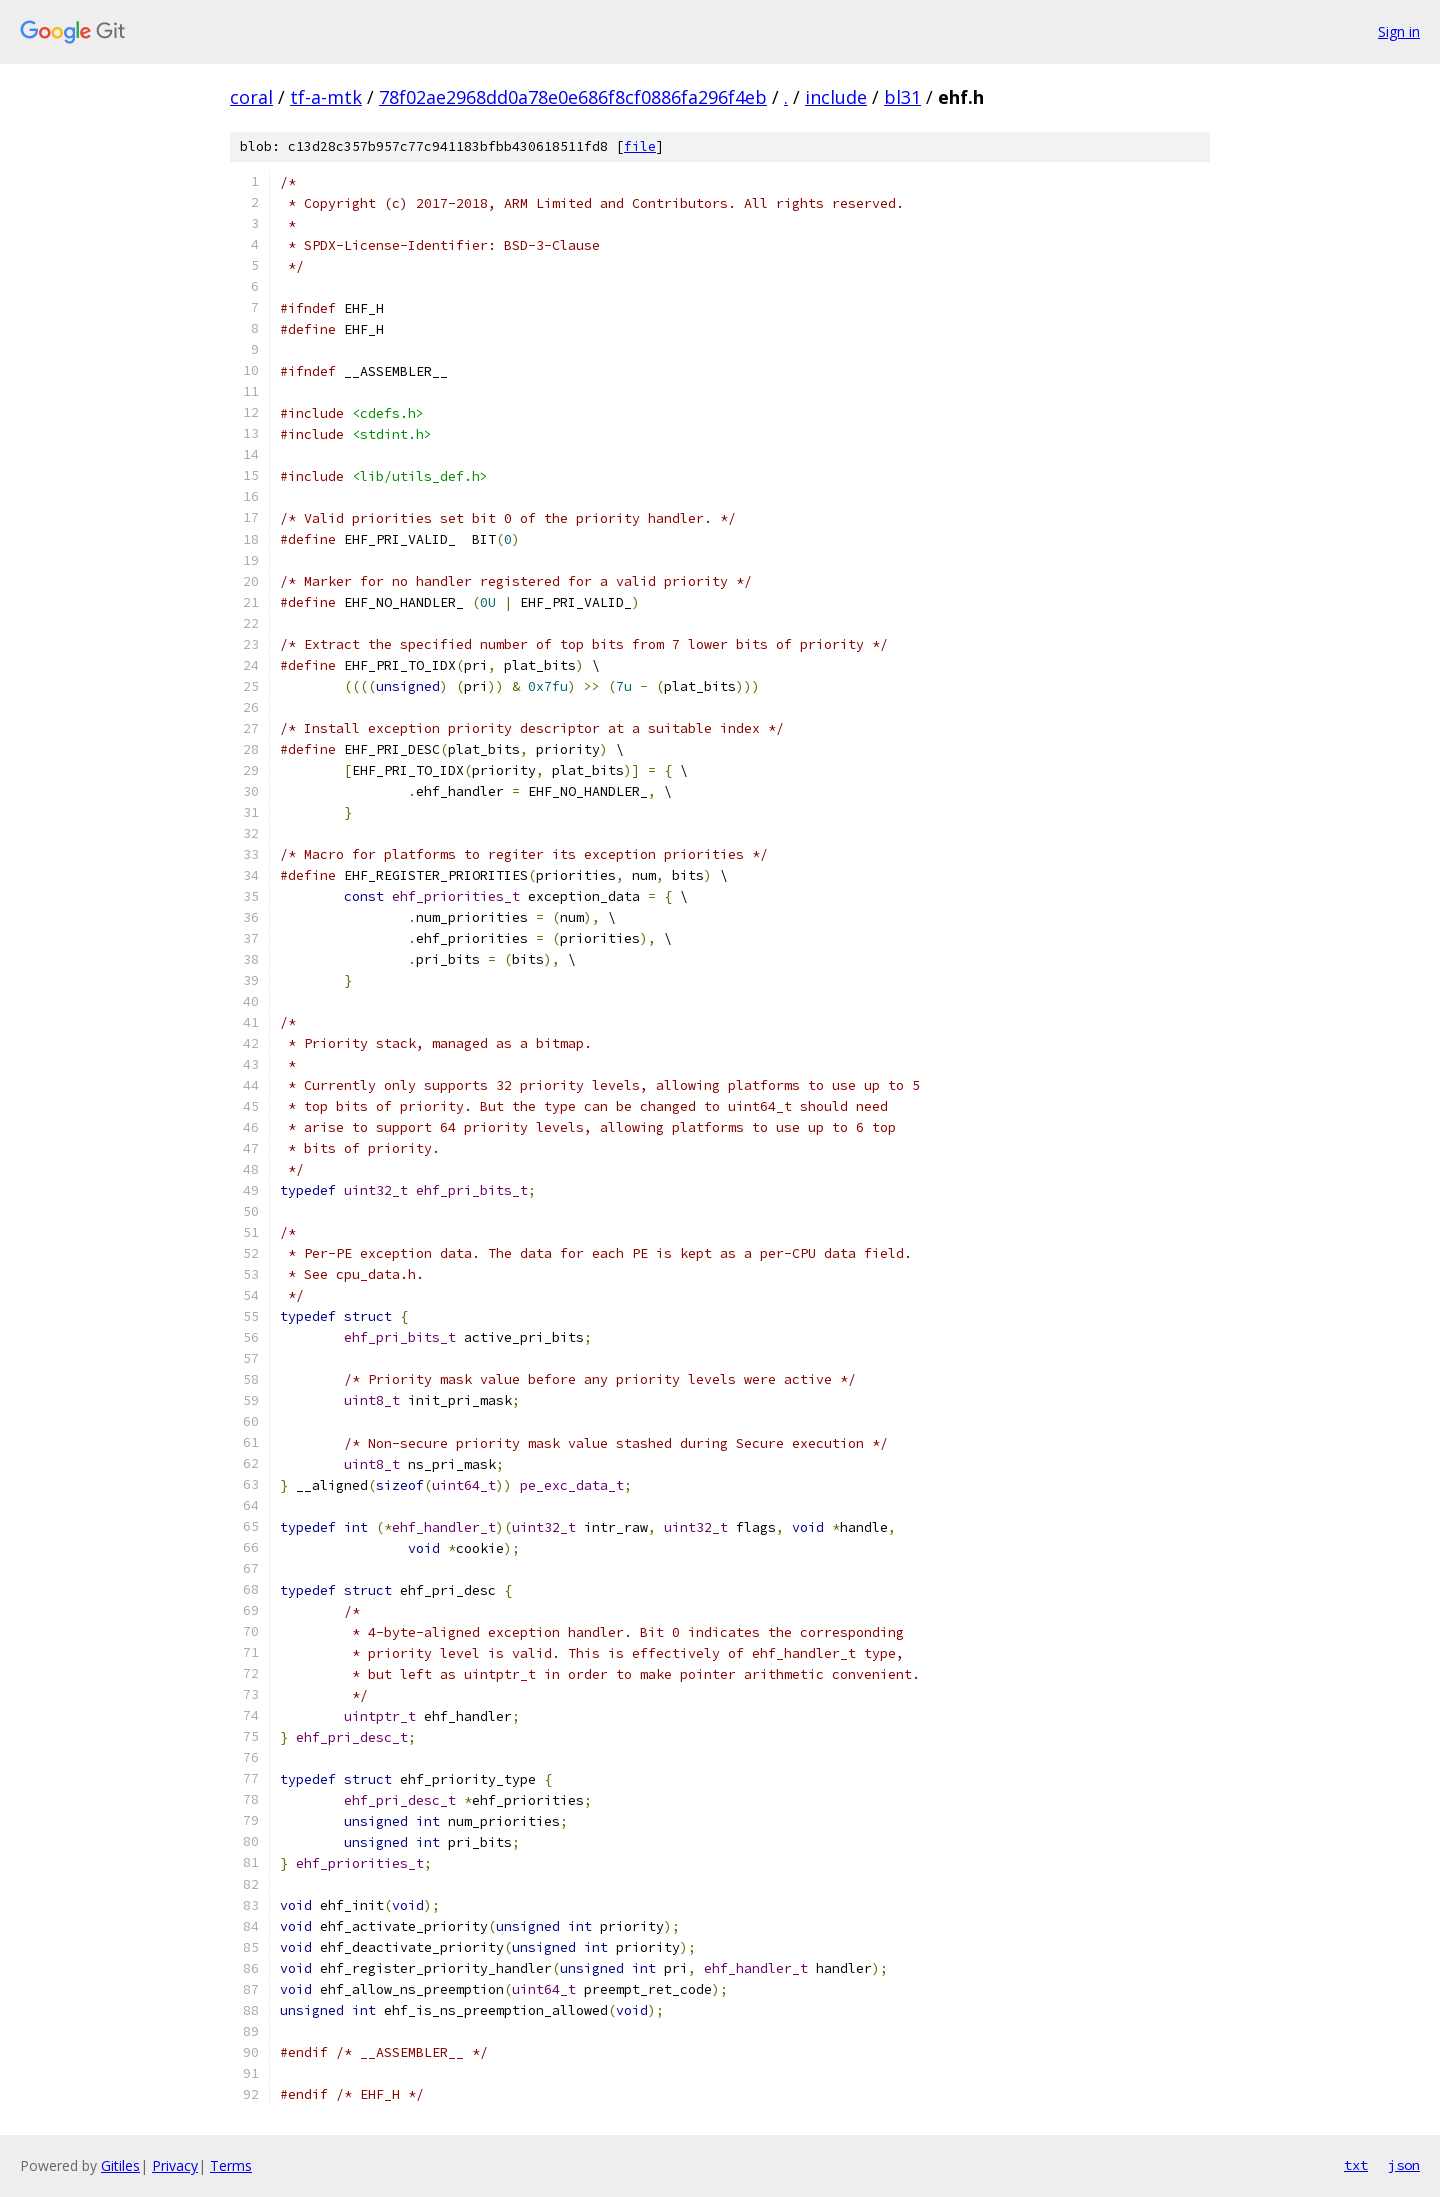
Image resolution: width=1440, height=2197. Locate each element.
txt (1356, 2165)
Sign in (1399, 31)
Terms (231, 2165)
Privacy (175, 2165)
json (1404, 2165)
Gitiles (120, 2165)
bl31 (902, 97)
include (836, 97)
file (640, 146)
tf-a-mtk (326, 97)
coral (251, 97)
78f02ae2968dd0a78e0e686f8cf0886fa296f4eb (573, 97)
